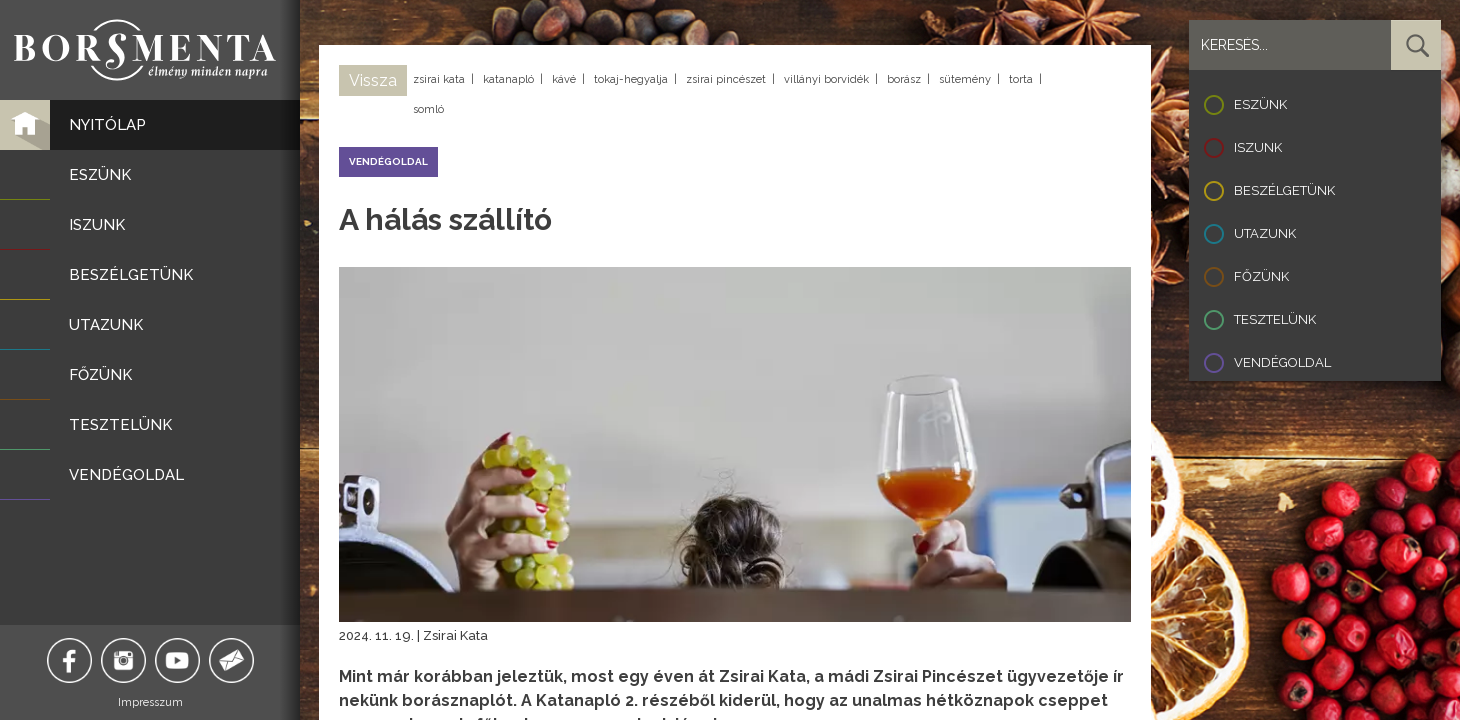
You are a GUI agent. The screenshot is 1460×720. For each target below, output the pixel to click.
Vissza (373, 80)
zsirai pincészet (726, 79)
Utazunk (1265, 233)
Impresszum (150, 702)
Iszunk (1258, 147)
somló (428, 109)
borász (904, 79)
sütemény (965, 79)
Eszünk (1260, 104)
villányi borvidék (826, 79)
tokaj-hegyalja (631, 79)
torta (1021, 79)
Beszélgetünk (1284, 190)
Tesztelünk (1275, 319)
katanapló (508, 79)
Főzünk (1261, 276)
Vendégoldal (1282, 362)
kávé (564, 79)
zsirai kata (439, 79)
